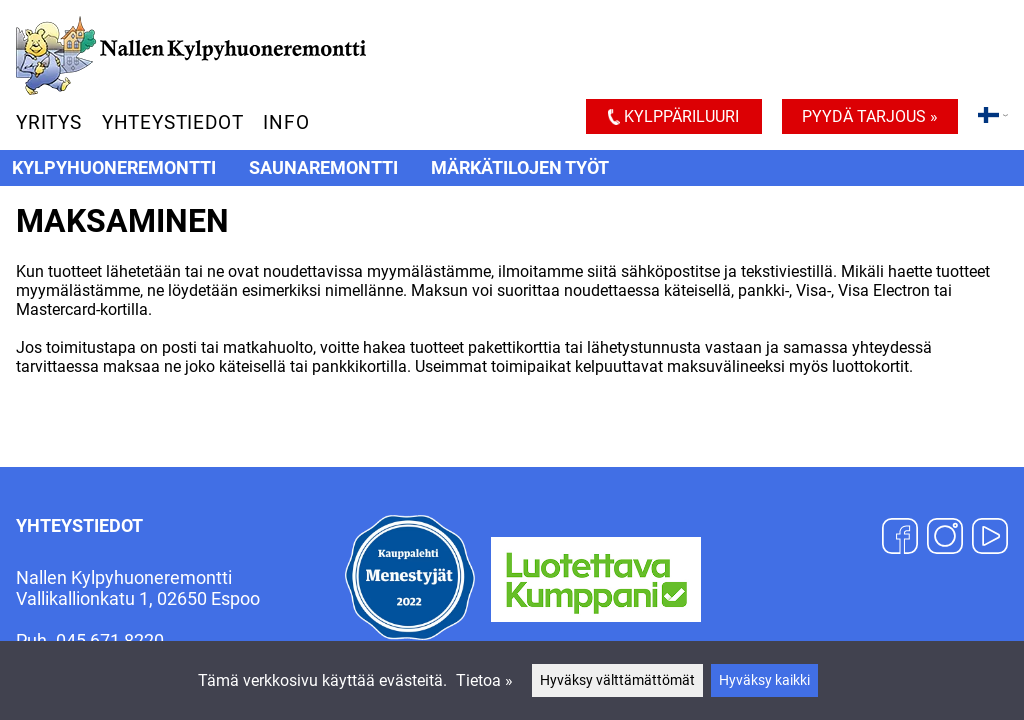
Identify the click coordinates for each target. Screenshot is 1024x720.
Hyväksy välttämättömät (617, 680)
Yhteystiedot (173, 122)
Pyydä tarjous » (870, 116)
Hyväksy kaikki (764, 680)
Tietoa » (484, 680)
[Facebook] (900, 538)
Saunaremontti (323, 168)
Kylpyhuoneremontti (114, 168)
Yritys (49, 122)
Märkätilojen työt (520, 168)
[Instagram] (945, 538)
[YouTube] (990, 538)
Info (286, 122)
